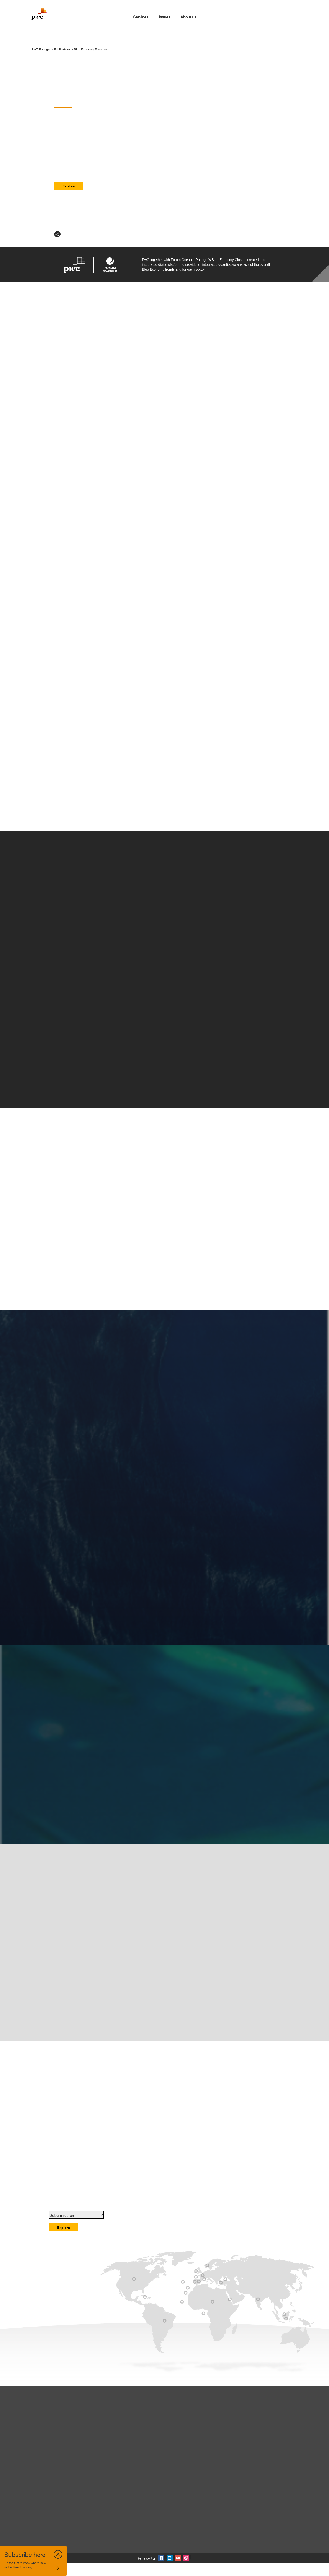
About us (188, 17)
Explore (63, 2227)
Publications (62, 49)
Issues (164, 17)
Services (140, 17)
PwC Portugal (41, 49)
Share (67, 234)
